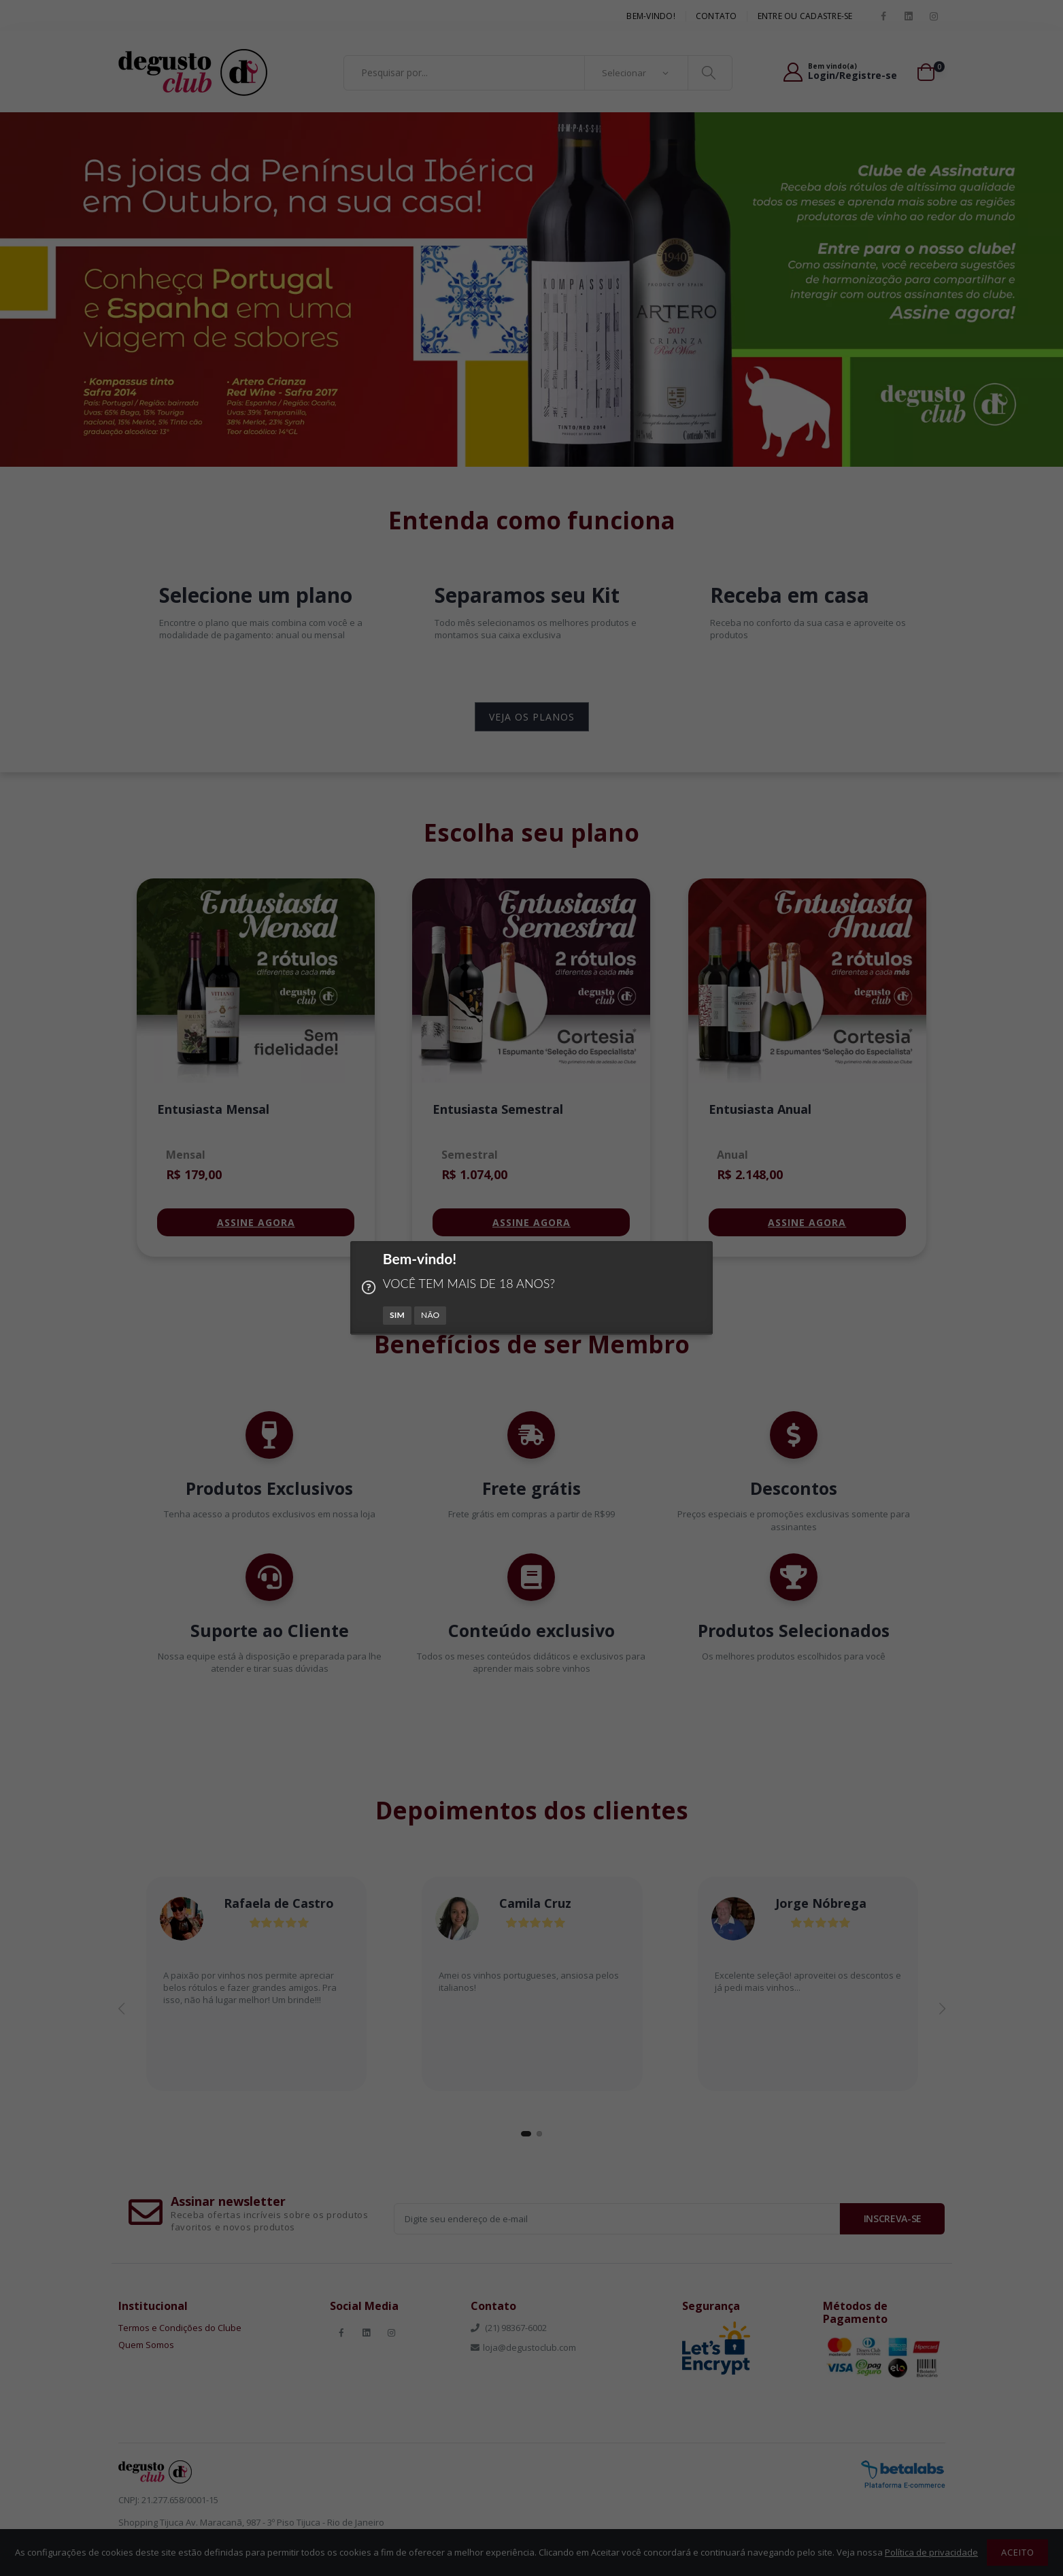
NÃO (430, 1315)
